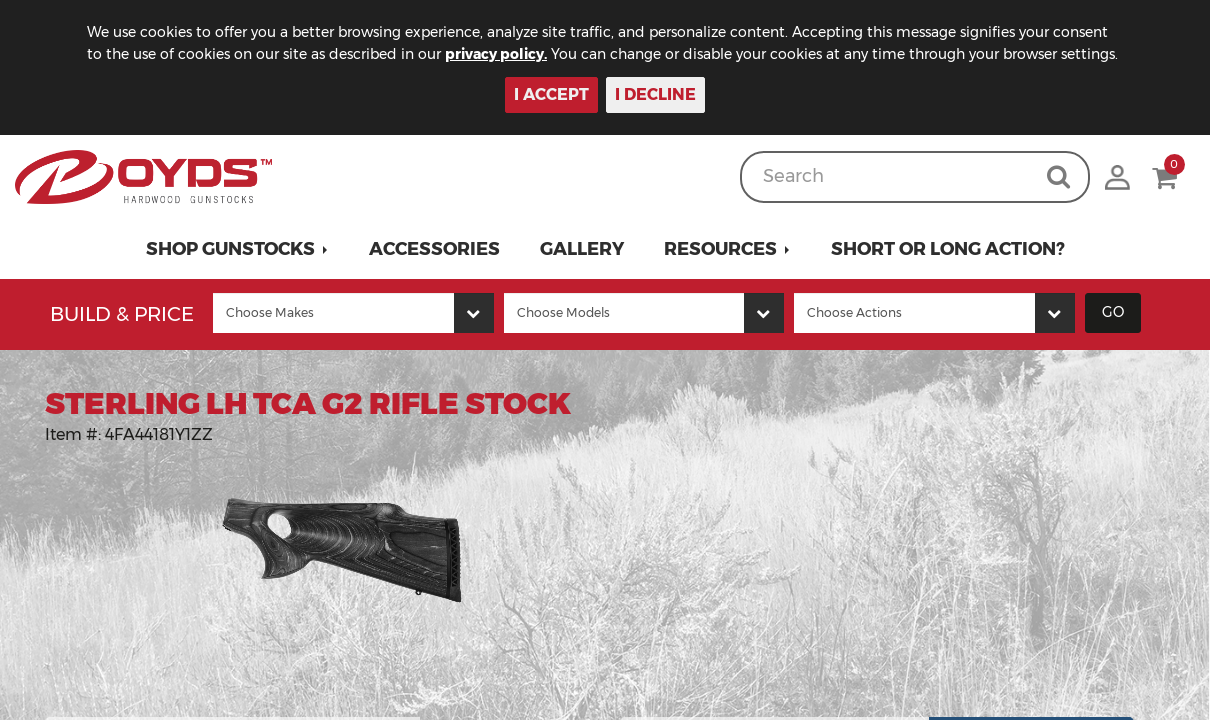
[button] (237, 249)
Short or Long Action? (948, 249)
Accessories (434, 249)
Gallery (582, 249)
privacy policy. (496, 54)
